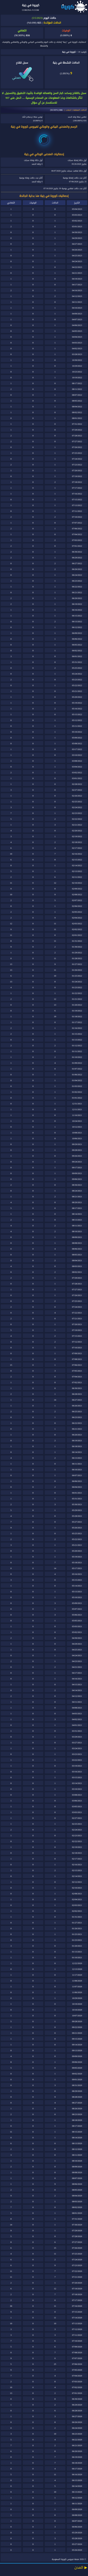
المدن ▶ (80, 2567)
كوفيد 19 (82, 52)
